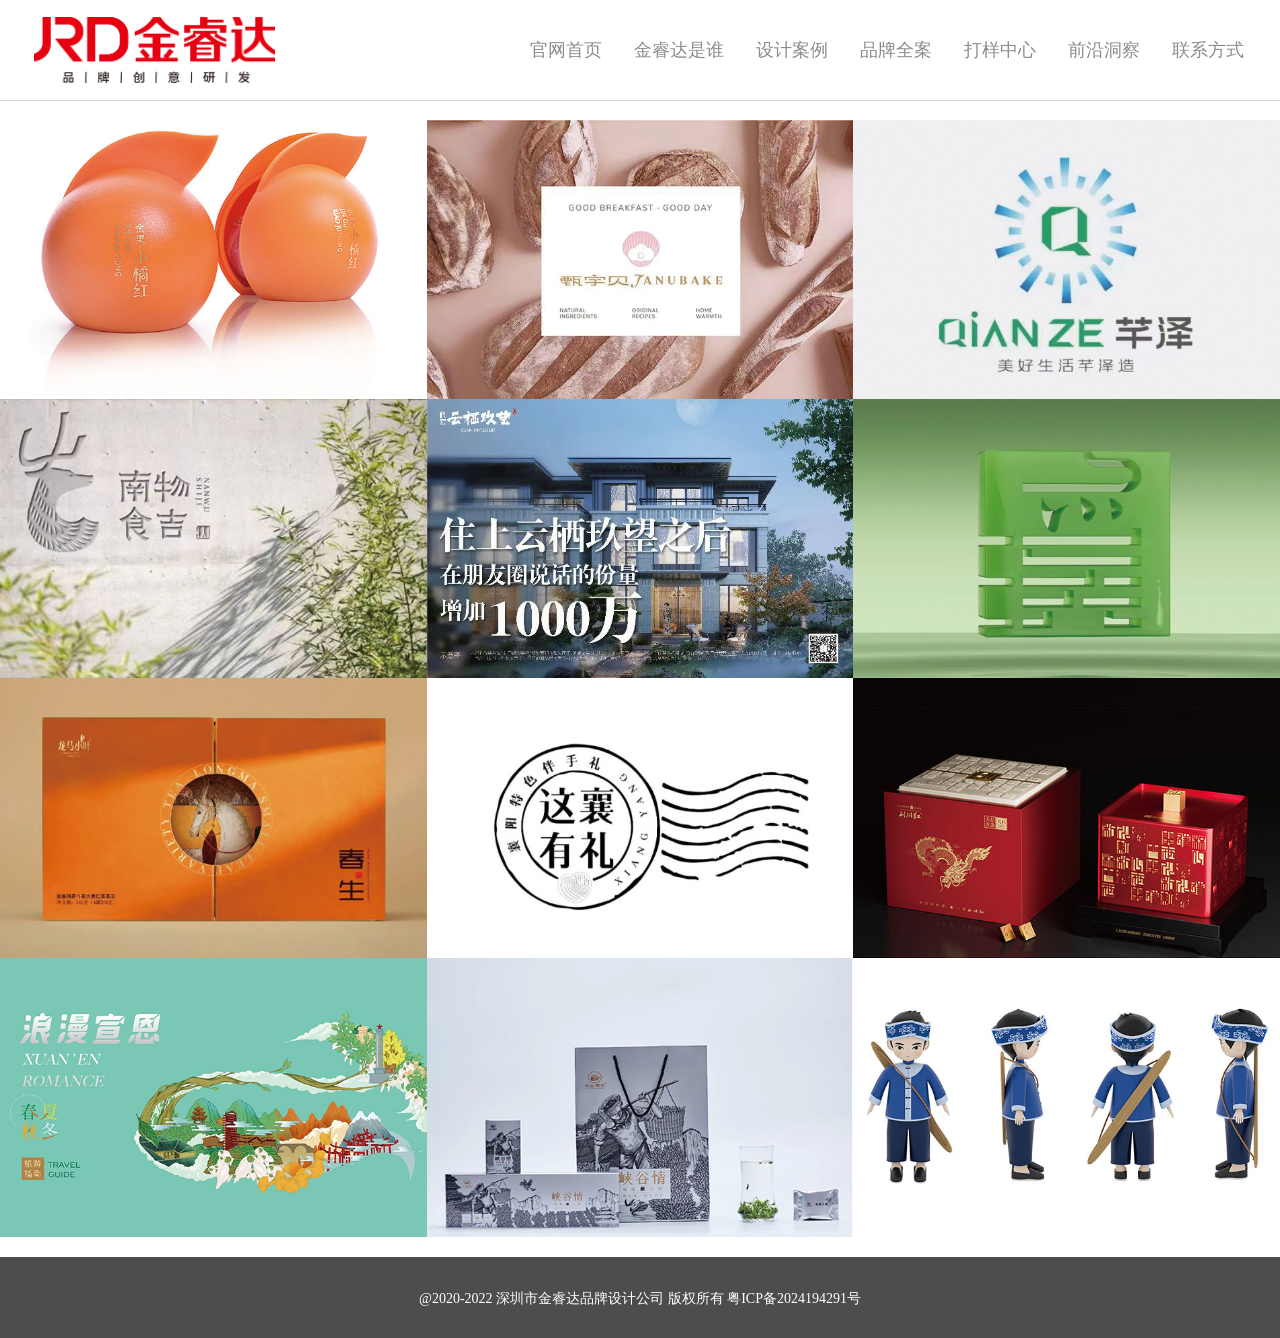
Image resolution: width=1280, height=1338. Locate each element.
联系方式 (1208, 50)
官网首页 (566, 50)
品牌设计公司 (622, 1298)
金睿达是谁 (679, 50)
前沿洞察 (1104, 50)
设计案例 (792, 50)
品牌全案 (896, 50)
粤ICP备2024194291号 (794, 1298)
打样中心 (1000, 50)
